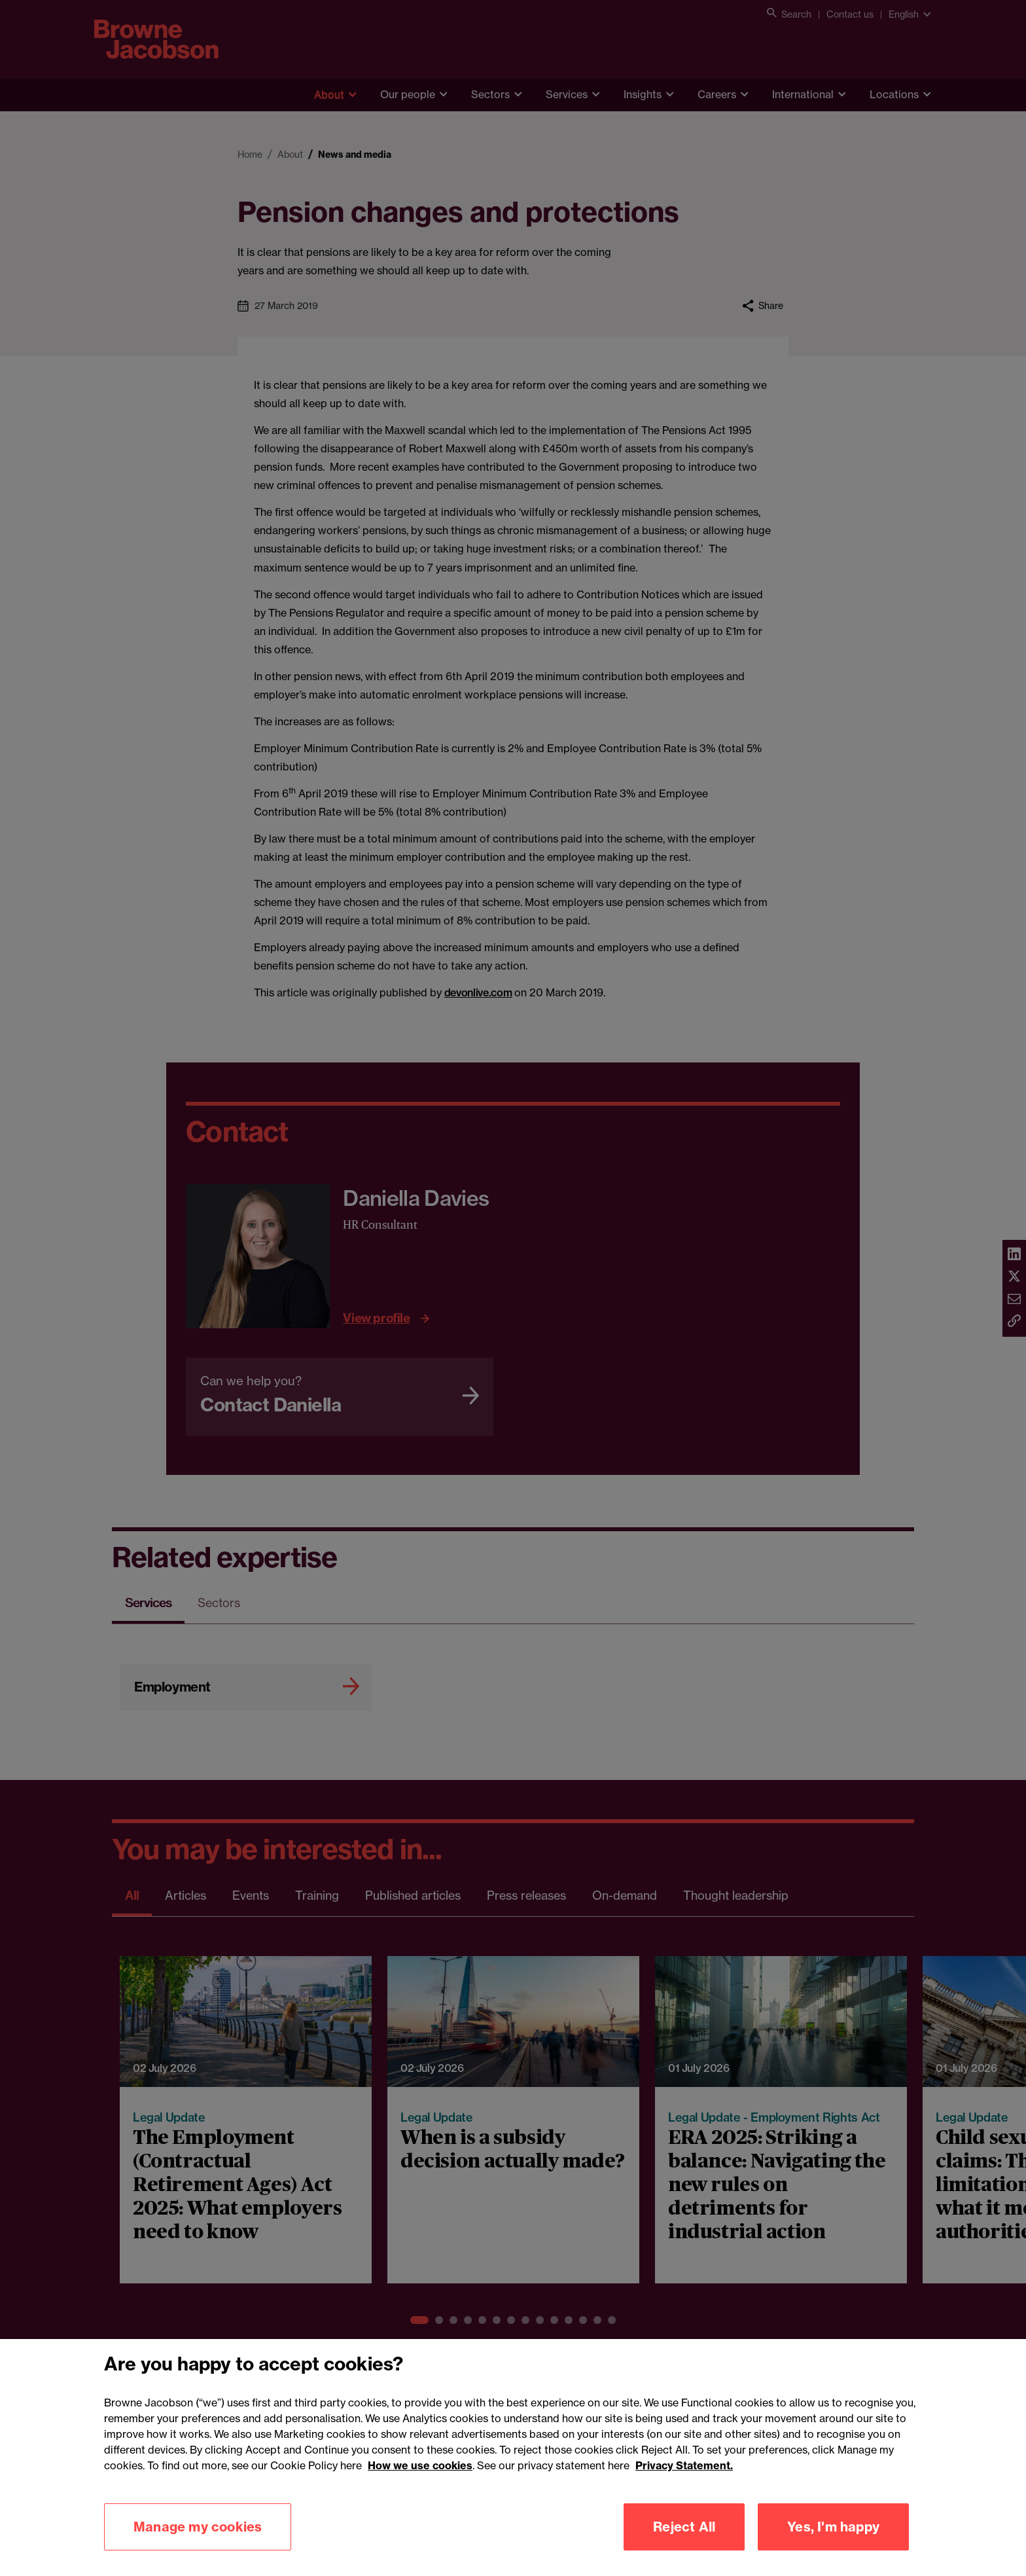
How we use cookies (420, 2487)
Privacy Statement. (684, 2487)
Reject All (684, 2549)
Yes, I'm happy (833, 2549)
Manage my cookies (197, 2549)
